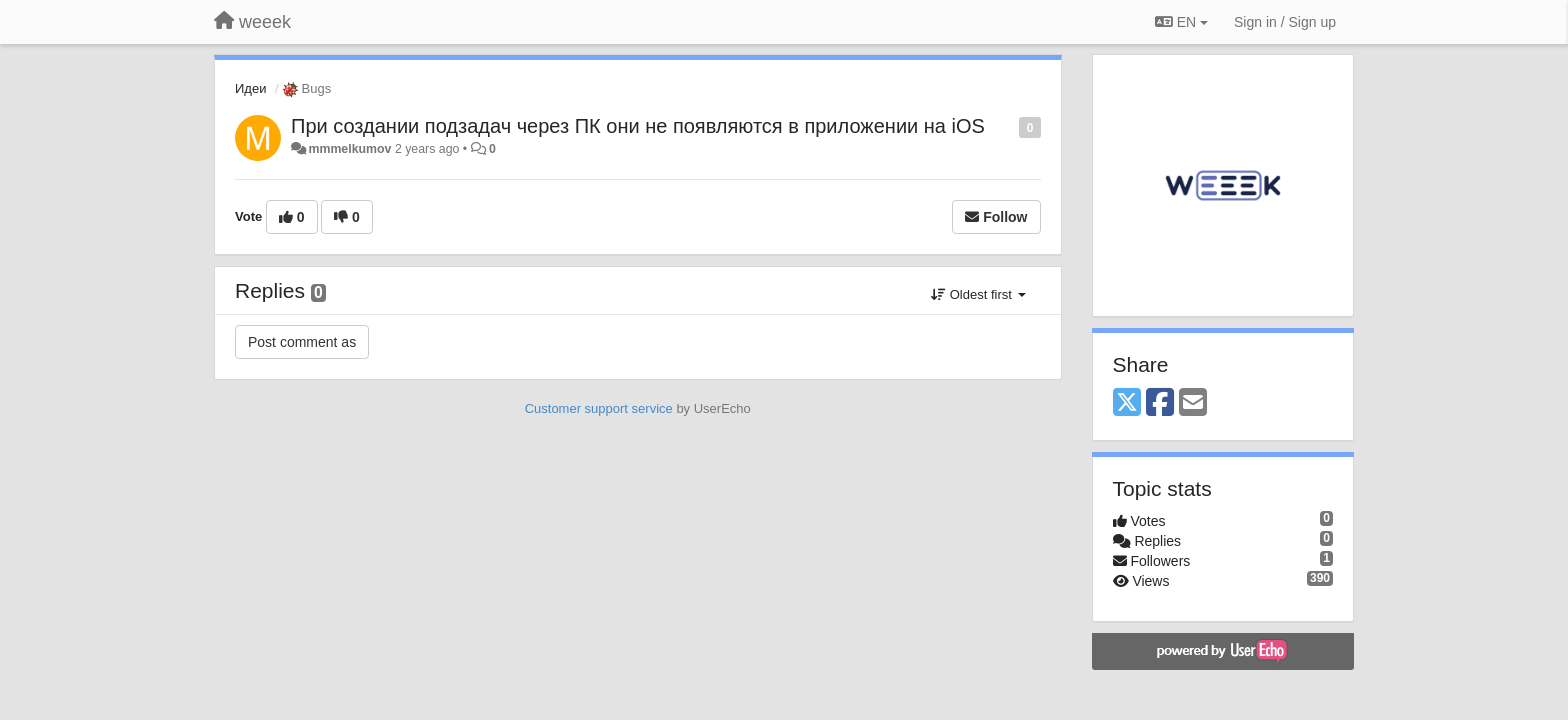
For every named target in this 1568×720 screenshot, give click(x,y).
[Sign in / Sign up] (1285, 22)
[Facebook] (1160, 403)
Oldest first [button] (978, 294)
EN (1181, 22)
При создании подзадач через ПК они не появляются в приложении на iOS (638, 126)
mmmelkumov (349, 149)
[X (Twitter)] (1127, 403)
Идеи (250, 88)
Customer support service (599, 408)
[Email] (1193, 403)
